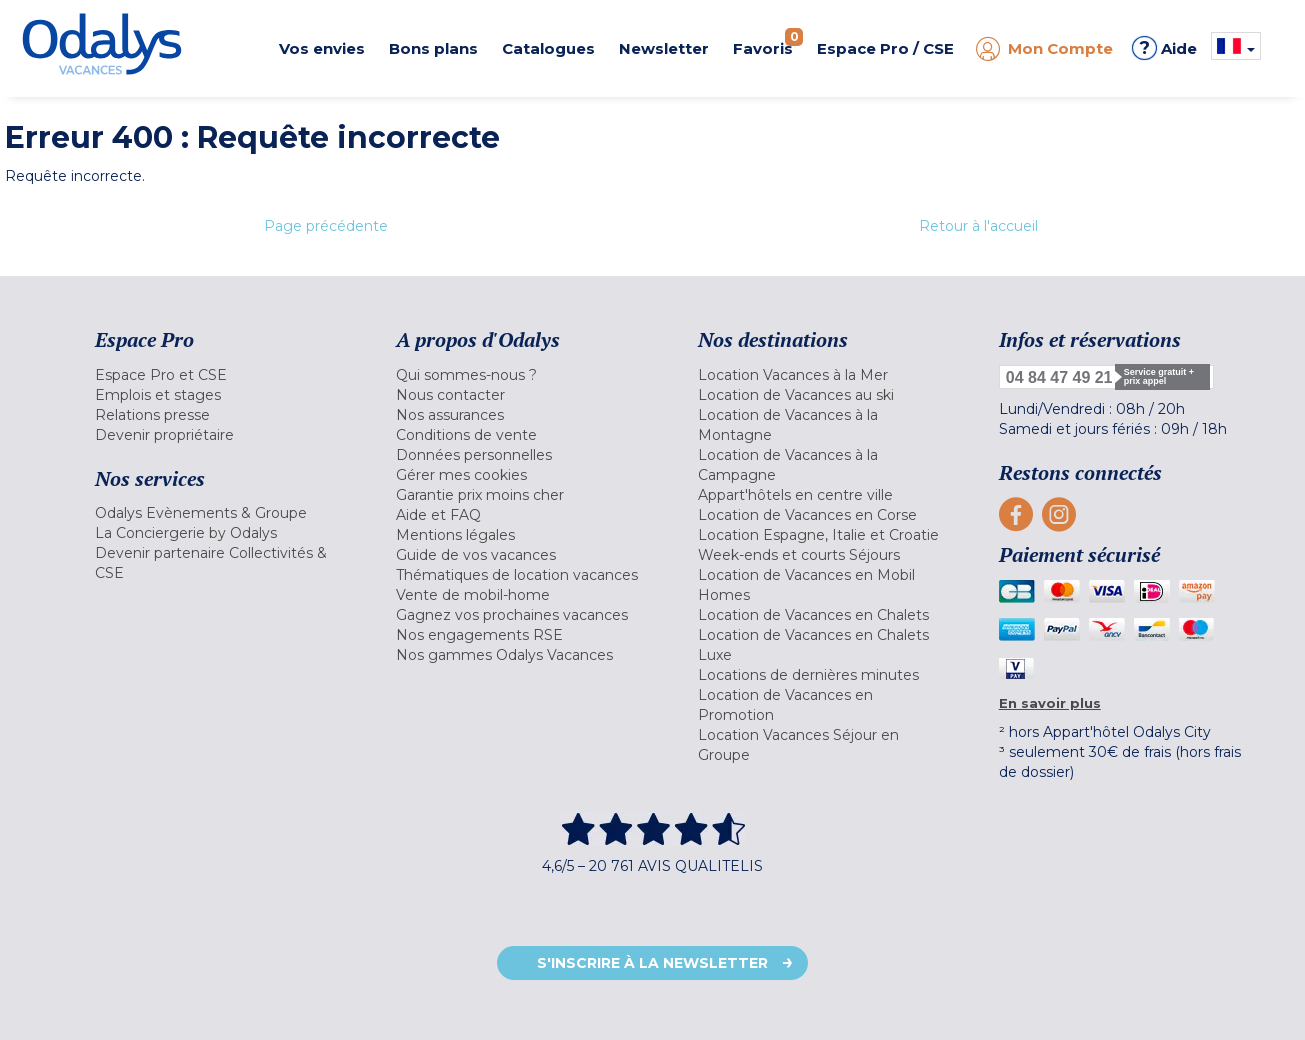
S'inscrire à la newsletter (652, 963)
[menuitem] (220, 375)
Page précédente (326, 226)
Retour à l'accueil (978, 226)
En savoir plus (1050, 703)
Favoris (768, 43)
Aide (1164, 48)
